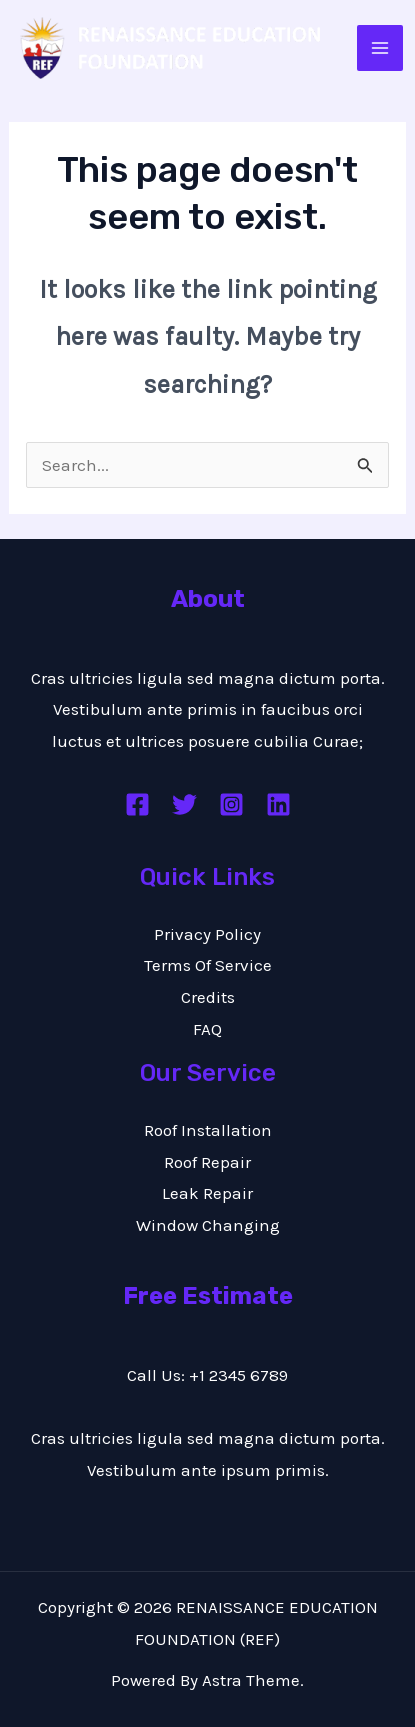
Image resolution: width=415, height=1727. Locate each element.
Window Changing (208, 1225)
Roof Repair (207, 1162)
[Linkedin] (278, 804)
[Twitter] (184, 804)
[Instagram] (231, 804)
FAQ (207, 1029)
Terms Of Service (208, 965)
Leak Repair (207, 1193)
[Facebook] (137, 804)
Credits (208, 997)
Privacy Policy (207, 934)
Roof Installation (208, 1130)
